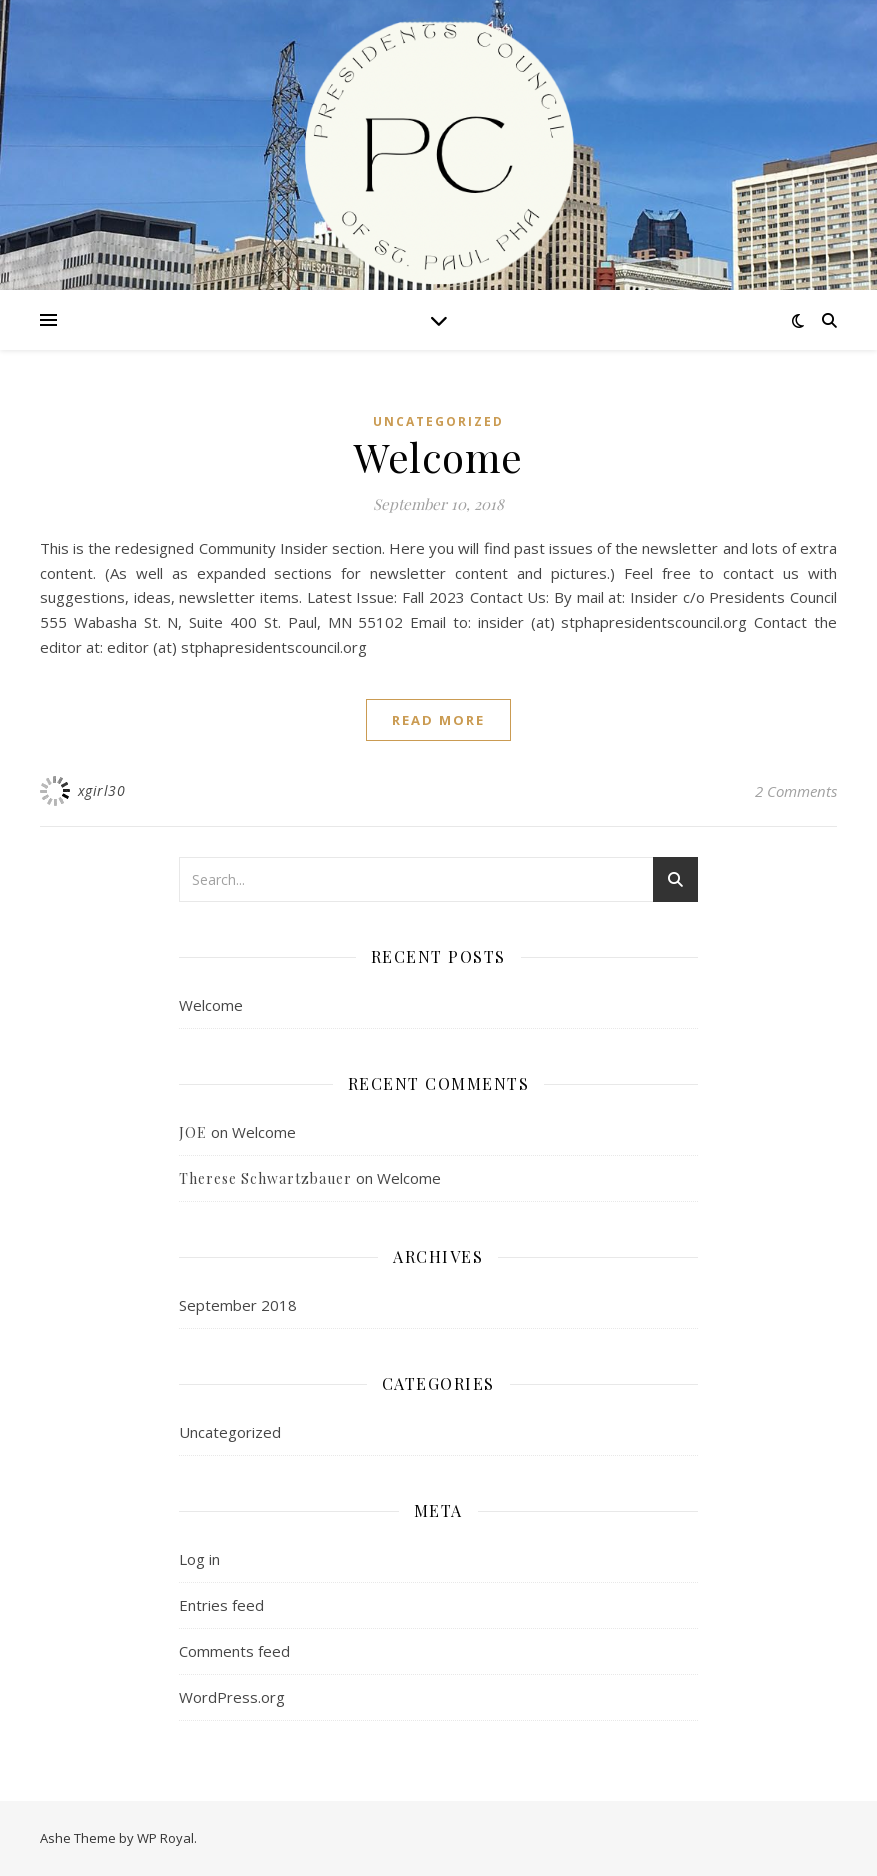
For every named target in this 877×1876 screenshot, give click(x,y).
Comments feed (234, 1651)
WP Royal (165, 1838)
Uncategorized (438, 421)
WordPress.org (232, 1697)
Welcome (438, 456)
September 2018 (238, 1305)
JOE (193, 1132)
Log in (199, 1559)
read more (438, 720)
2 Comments (796, 791)
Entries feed (221, 1605)
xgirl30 (102, 790)
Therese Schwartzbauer (265, 1178)
